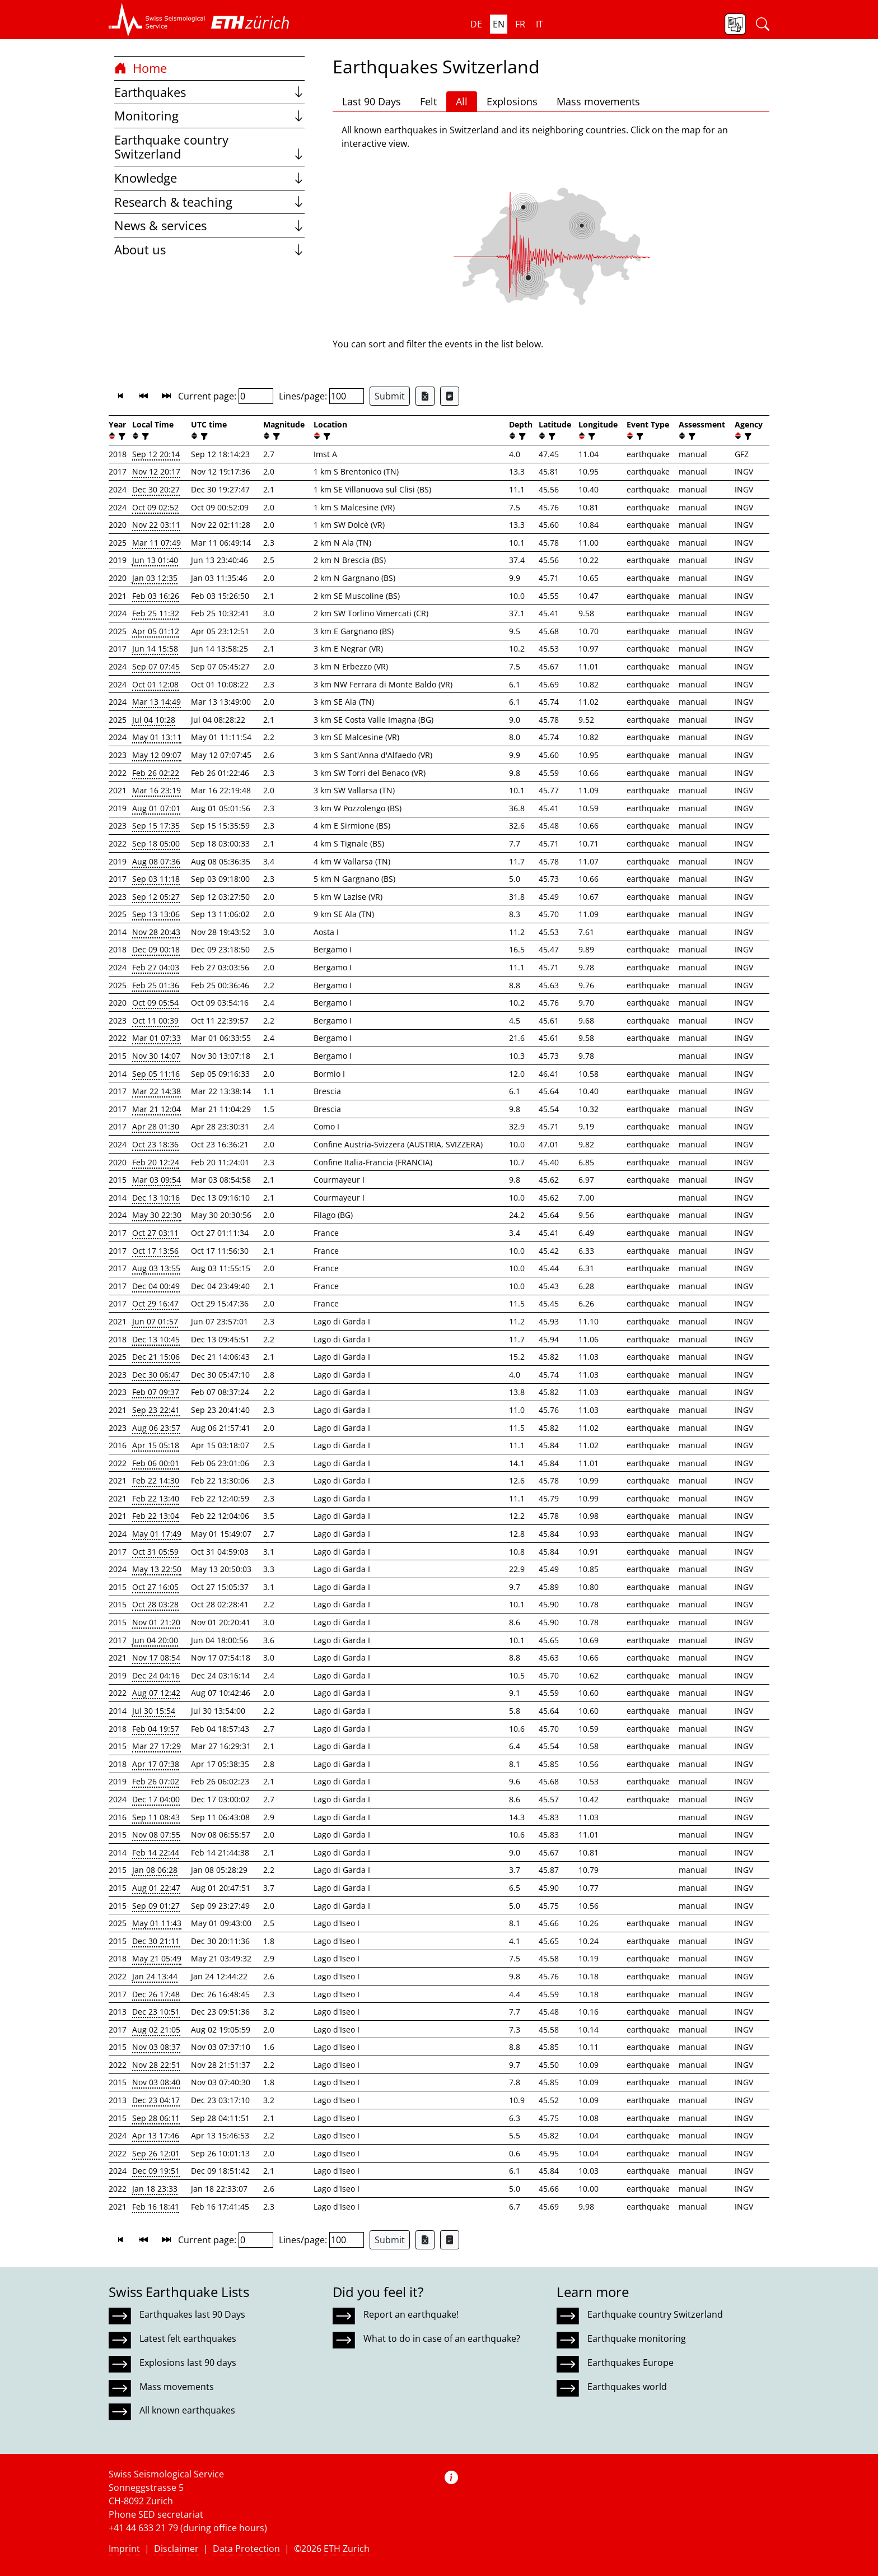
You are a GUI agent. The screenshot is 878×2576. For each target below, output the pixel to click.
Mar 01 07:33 (156, 1038)
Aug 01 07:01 (156, 808)
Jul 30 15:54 (153, 1710)
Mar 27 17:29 (156, 1746)
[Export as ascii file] (449, 396)
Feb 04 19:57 (155, 1728)
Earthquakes (209, 92)
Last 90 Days (371, 101)
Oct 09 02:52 (155, 507)
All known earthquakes (187, 2410)
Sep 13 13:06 (156, 914)
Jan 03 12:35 (155, 578)
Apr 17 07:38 (155, 1764)
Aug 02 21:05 (156, 2029)
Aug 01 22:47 (156, 1887)
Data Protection (246, 2548)
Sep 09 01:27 (156, 1905)
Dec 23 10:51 (156, 2011)
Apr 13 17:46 (155, 2135)
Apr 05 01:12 (155, 631)
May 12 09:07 (156, 755)
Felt (428, 101)
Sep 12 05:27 (156, 896)
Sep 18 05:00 (156, 843)
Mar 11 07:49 (156, 542)
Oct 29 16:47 (155, 1303)
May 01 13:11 (156, 737)
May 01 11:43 (156, 1923)
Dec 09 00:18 (156, 949)
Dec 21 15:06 (156, 1356)
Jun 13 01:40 (155, 560)
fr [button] (520, 24)
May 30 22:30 (156, 1215)
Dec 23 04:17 (156, 2100)
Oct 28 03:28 (155, 1604)
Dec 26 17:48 (156, 1994)
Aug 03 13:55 (156, 1268)
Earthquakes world (627, 2386)
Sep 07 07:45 (156, 666)
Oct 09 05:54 (155, 1002)
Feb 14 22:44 (155, 1852)
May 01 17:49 (156, 1533)
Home (140, 68)
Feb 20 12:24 (155, 1162)
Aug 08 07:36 (156, 861)
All (462, 101)
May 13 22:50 (156, 1569)
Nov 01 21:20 (156, 1622)
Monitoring (209, 115)
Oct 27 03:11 (155, 1232)
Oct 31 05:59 (155, 1551)
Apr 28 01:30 (155, 1126)
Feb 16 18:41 (155, 2206)
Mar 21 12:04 (156, 1109)
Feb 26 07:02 (155, 1781)
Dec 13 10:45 (156, 1339)
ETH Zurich (347, 2548)
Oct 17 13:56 (155, 1250)
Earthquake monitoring (636, 2338)
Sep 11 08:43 (156, 1817)
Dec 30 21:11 (156, 1941)
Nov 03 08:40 (156, 2082)
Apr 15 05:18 (155, 1445)
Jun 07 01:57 (155, 1321)
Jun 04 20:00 (155, 1640)
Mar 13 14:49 (156, 701)
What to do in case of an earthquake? (441, 2338)
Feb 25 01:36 (155, 985)
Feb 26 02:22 (155, 773)
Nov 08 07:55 (156, 1834)
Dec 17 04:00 (156, 1799)
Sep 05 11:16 (156, 1073)
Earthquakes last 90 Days (192, 2314)
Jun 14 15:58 (155, 648)
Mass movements (598, 101)
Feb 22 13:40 (155, 1498)
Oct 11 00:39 (155, 1020)
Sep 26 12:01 (156, 2153)
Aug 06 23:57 (156, 1427)
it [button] (539, 24)
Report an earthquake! (411, 2314)
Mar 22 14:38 (156, 1091)
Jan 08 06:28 (155, 1869)
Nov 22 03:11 (156, 524)
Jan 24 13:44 (155, 1976)
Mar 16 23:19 (156, 790)
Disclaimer (176, 2548)
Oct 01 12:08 (155, 684)
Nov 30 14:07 (156, 1055)
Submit (390, 396)
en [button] (499, 24)
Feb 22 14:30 (155, 1480)
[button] (157, 19)
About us (209, 249)
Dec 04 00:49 (156, 1286)
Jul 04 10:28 (153, 719)
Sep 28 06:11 (156, 2118)
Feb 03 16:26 (155, 595)
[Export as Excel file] (425, 396)
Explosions (512, 101)
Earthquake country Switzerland (209, 147)
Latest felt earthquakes (187, 2338)
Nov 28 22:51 (156, 2064)
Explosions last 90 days (187, 2362)
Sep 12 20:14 (156, 454)
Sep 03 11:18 (156, 878)
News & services (209, 225)
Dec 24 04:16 (156, 1675)
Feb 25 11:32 (155, 613)
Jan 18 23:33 (155, 2188)
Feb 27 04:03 (155, 967)
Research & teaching (209, 202)
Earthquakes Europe (630, 2362)
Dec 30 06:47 (156, 1374)
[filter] (120, 436)
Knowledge (209, 178)
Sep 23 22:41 (156, 1410)
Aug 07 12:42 (156, 1692)
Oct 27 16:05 (155, 1587)
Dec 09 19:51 (156, 2170)
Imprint (124, 2548)
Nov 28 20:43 (156, 932)
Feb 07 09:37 (155, 1392)
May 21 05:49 (156, 1958)
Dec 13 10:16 (156, 1197)
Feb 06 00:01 (155, 1463)
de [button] (476, 24)
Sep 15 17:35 (156, 825)
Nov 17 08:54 (156, 1657)
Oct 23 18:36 (155, 1144)
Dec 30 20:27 (156, 489)
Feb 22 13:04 (155, 1515)
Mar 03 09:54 (156, 1179)
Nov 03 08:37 (156, 2047)
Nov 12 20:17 (156, 471)
